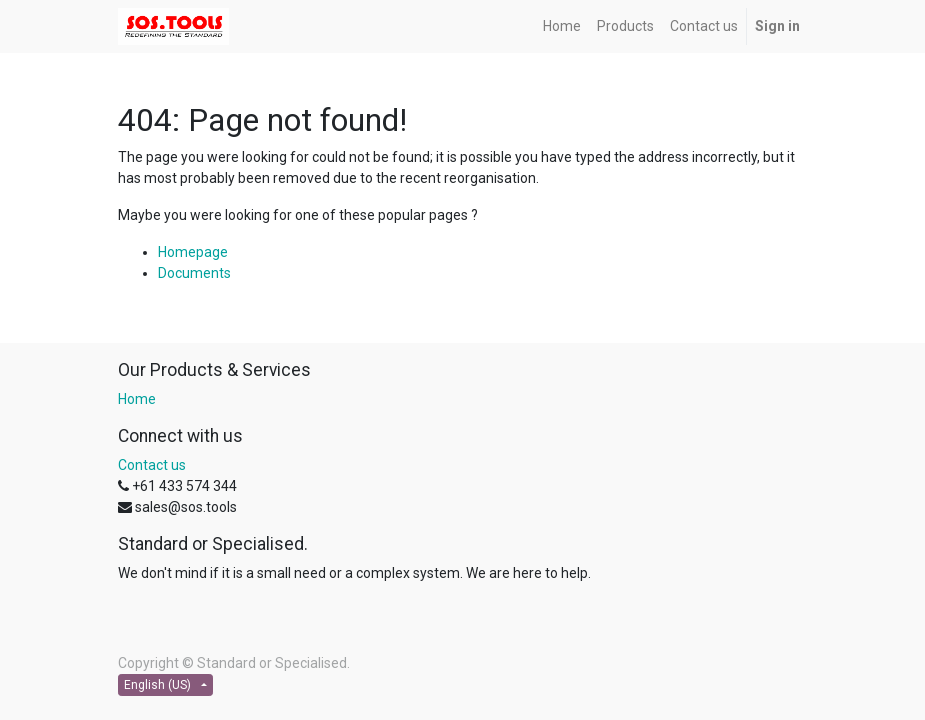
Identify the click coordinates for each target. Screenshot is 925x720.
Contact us (152, 465)
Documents (194, 273)
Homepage (193, 252)
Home (137, 399)
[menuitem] (562, 26)
